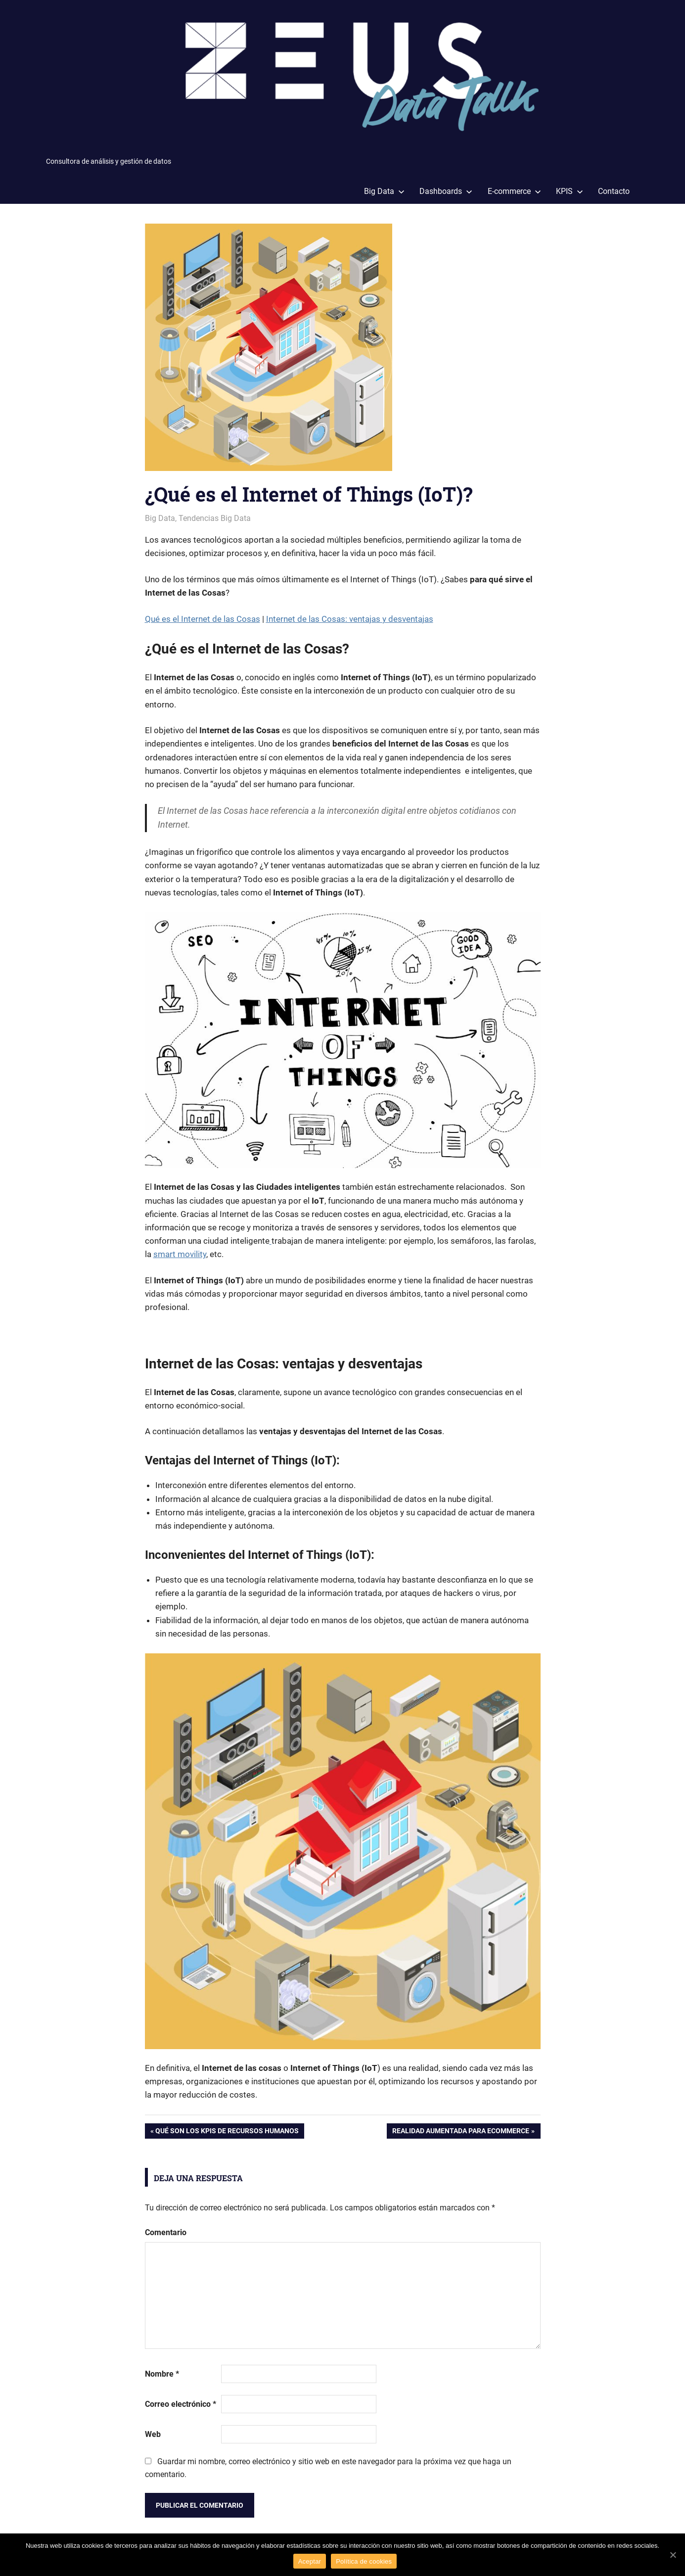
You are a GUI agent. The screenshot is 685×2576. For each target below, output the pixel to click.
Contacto (614, 191)
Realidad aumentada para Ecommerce (460, 2132)
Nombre (162, 2374)
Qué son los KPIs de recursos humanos (227, 2132)
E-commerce (514, 191)
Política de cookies (364, 2561)
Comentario (165, 2232)
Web (153, 2434)
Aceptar (309, 2561)
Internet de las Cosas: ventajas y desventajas (349, 619)
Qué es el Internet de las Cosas (202, 619)
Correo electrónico (180, 2404)
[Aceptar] (673, 2555)
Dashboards (445, 191)
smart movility (179, 1254)
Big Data (384, 191)
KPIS (569, 191)
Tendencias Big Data (215, 518)
